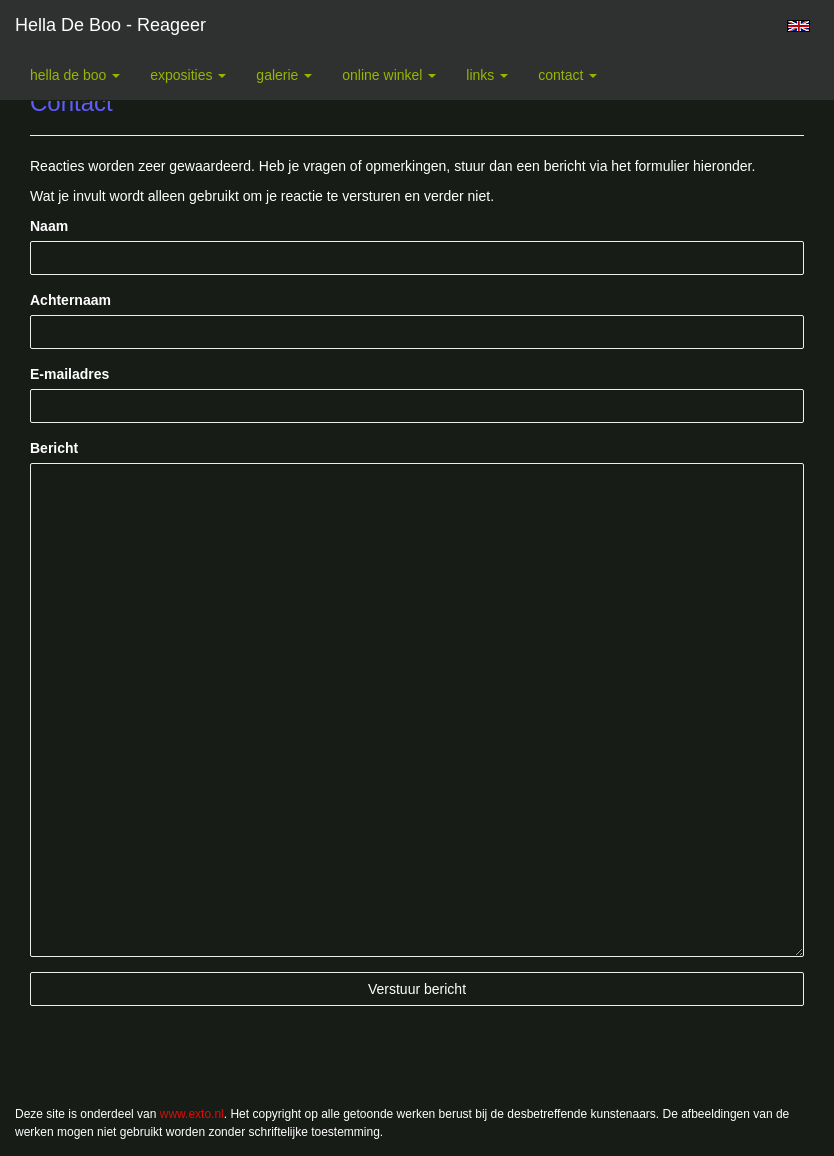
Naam (49, 226)
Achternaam (70, 300)
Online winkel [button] (389, 75)
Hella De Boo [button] (75, 75)
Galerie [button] (284, 75)
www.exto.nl (192, 1114)
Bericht (54, 448)
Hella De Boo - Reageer (110, 25)
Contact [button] (567, 75)
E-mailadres (69, 374)
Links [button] (487, 75)
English (798, 26)
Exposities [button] (188, 75)
